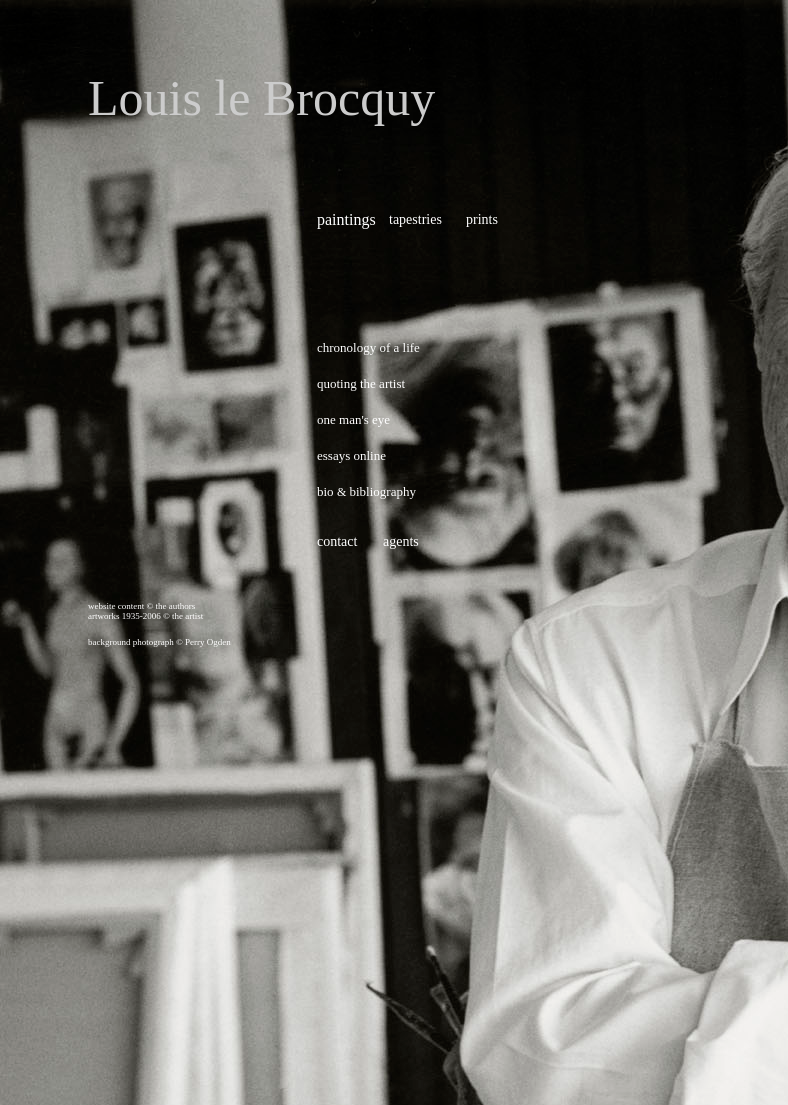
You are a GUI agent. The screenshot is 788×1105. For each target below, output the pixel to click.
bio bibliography (366, 491)
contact (337, 541)
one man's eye (353, 419)
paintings (346, 219)
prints (482, 219)
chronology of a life (368, 347)
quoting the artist (361, 383)
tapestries (415, 219)
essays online (351, 455)
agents (401, 541)
